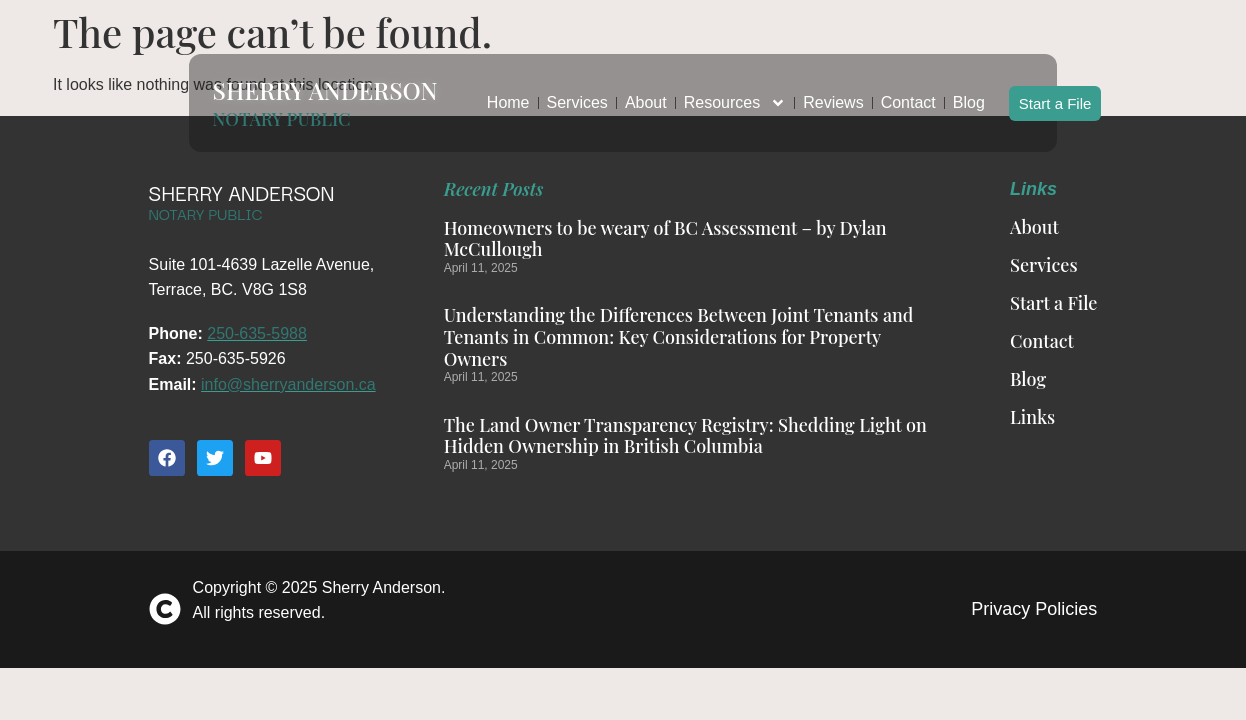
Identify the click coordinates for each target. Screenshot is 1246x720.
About (646, 91)
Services (577, 91)
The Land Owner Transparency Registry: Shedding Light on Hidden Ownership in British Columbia (685, 436)
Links (1032, 417)
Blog (969, 91)
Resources (735, 92)
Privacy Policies (1034, 609)
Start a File (1055, 91)
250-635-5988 (257, 333)
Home (508, 91)
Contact (908, 91)
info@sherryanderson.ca (288, 384)
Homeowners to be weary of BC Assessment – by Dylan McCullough (665, 239)
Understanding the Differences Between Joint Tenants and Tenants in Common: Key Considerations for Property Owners (679, 336)
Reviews (833, 91)
